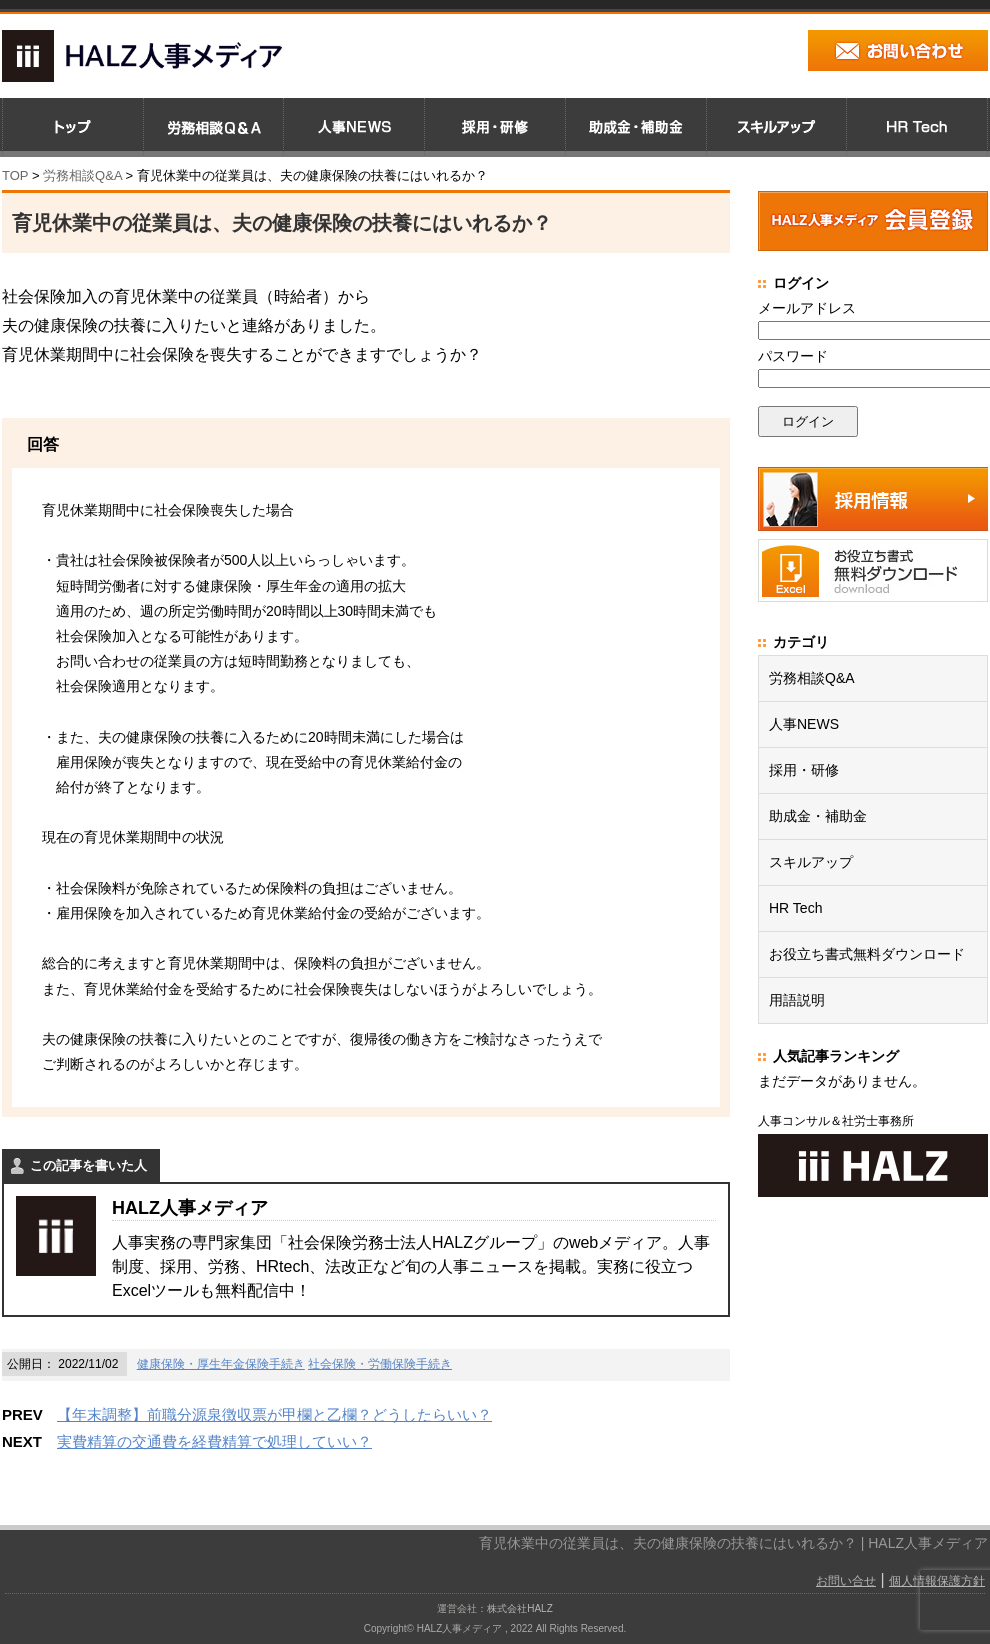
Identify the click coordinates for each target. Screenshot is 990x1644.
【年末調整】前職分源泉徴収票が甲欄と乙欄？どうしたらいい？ (274, 1414)
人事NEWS (804, 724)
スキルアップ (811, 862)
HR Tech (795, 908)
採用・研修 (804, 770)
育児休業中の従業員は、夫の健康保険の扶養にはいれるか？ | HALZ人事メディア (733, 1543)
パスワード (793, 356)
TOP (15, 175)
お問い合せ (846, 1581)
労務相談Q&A (82, 175)
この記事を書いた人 (88, 1165)
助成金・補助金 (818, 816)
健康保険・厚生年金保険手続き (221, 1364)
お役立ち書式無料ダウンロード (867, 954)
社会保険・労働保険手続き (380, 1364)
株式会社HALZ (520, 1608)
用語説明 (797, 1000)
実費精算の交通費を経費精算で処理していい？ (214, 1441)
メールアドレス (807, 308)
